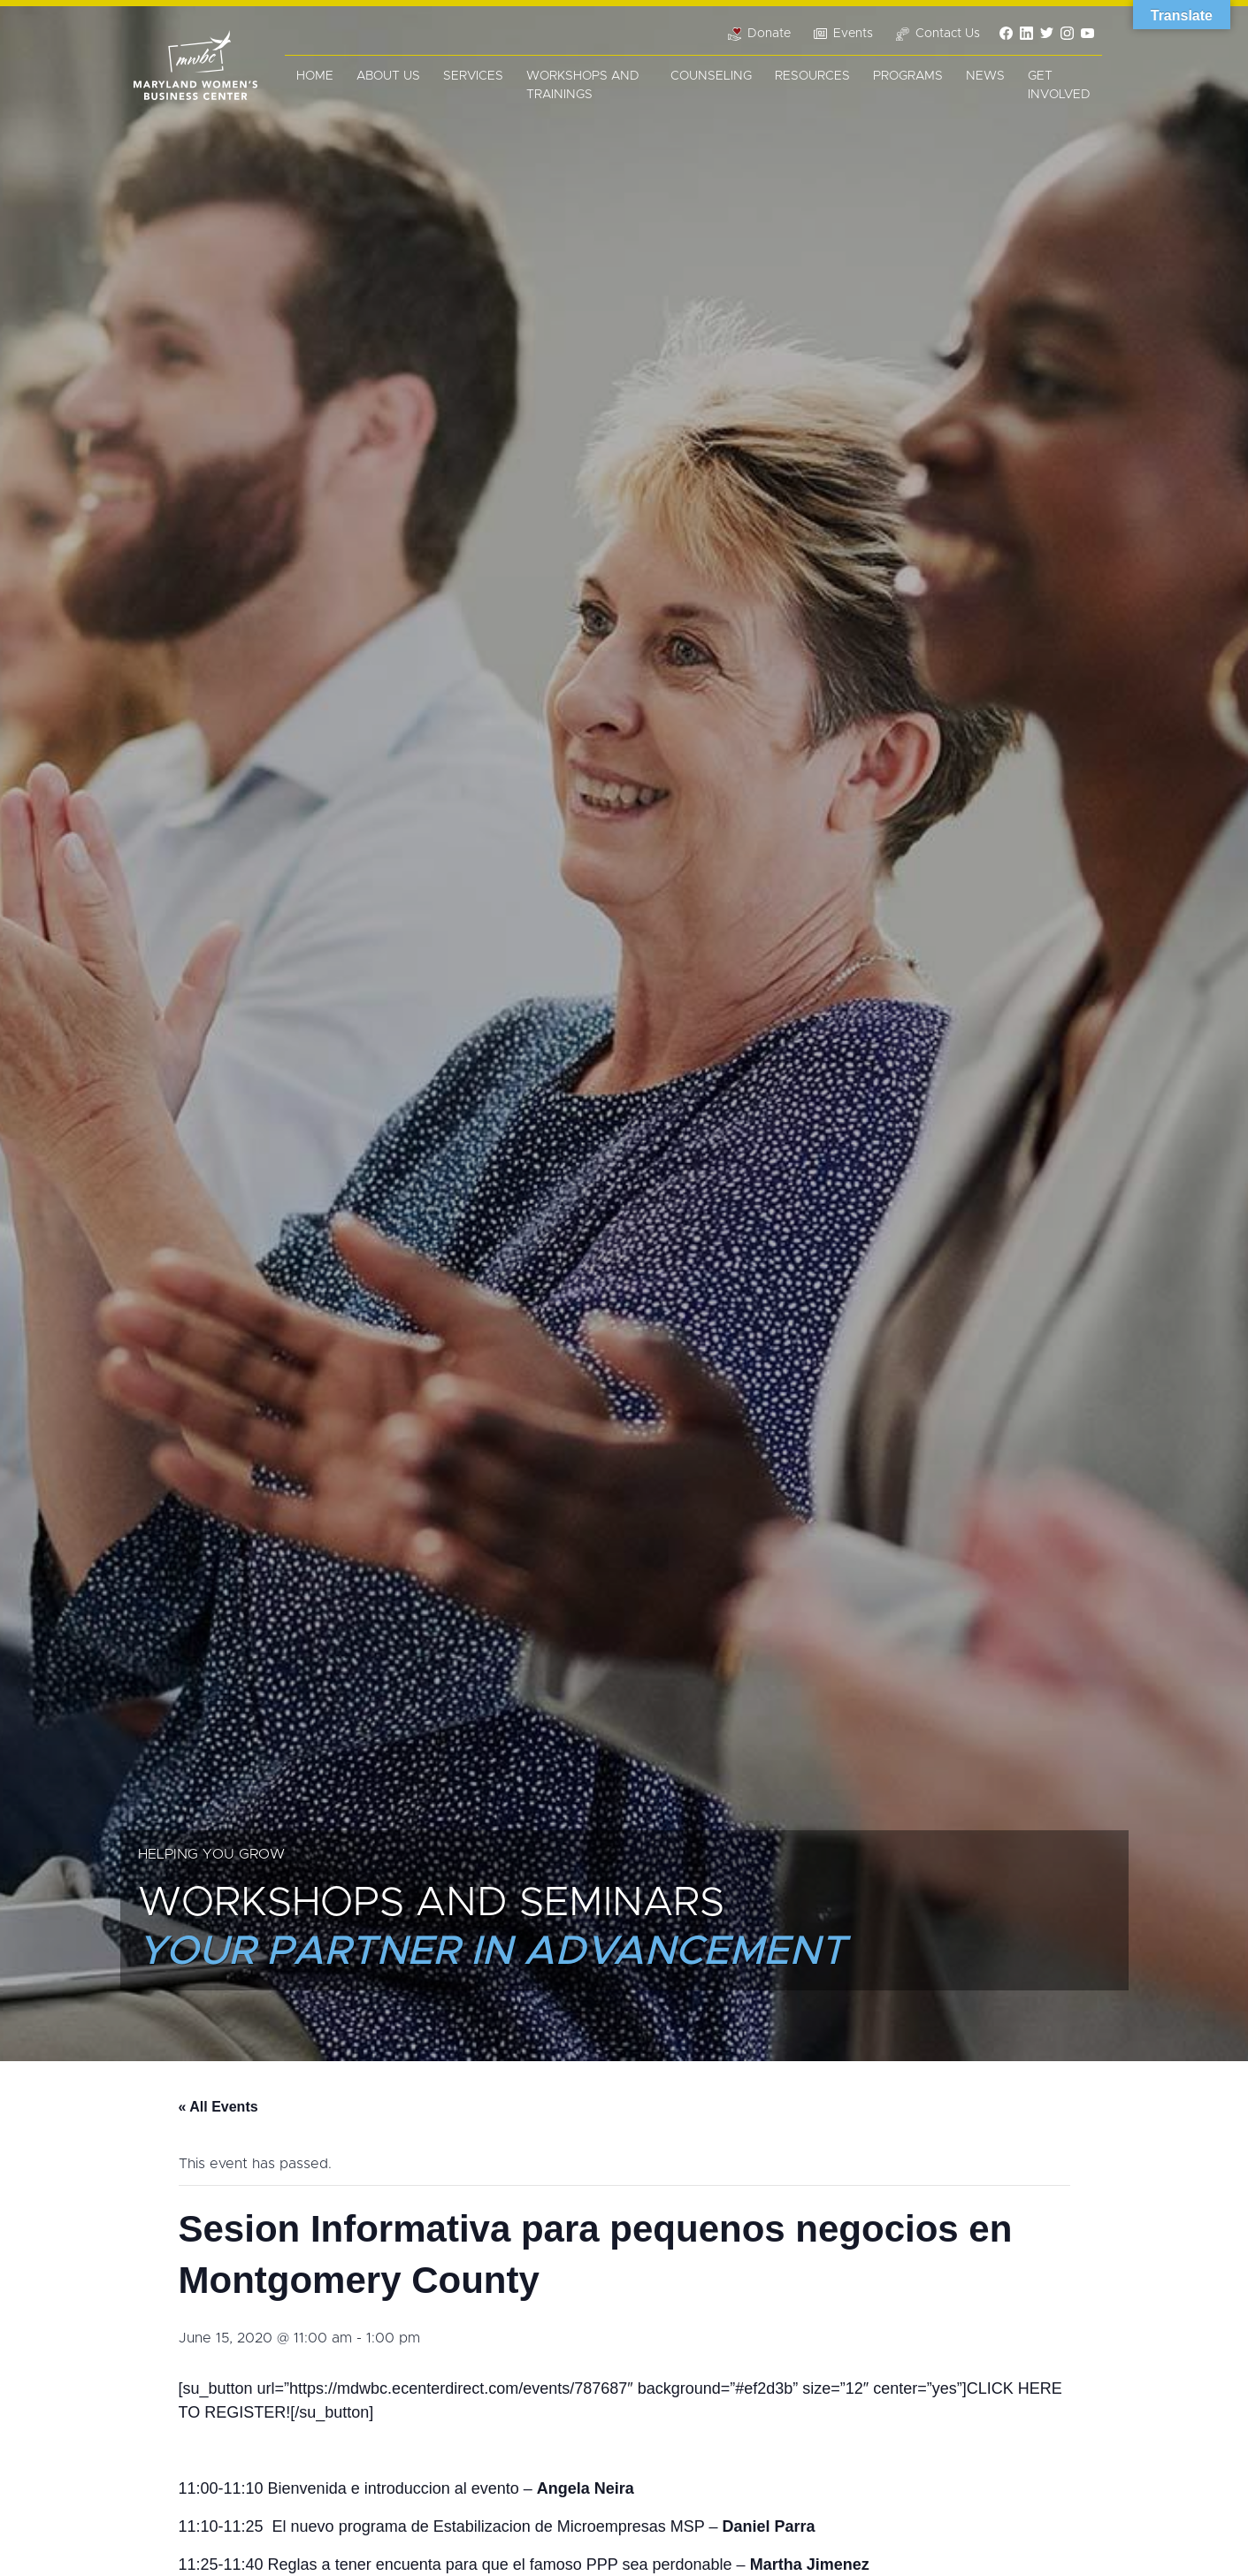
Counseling (711, 76)
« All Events (218, 2106)
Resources (812, 76)
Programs (908, 76)
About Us (388, 76)
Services (473, 76)
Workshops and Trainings (582, 85)
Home (314, 76)
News (985, 76)
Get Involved (1059, 85)
